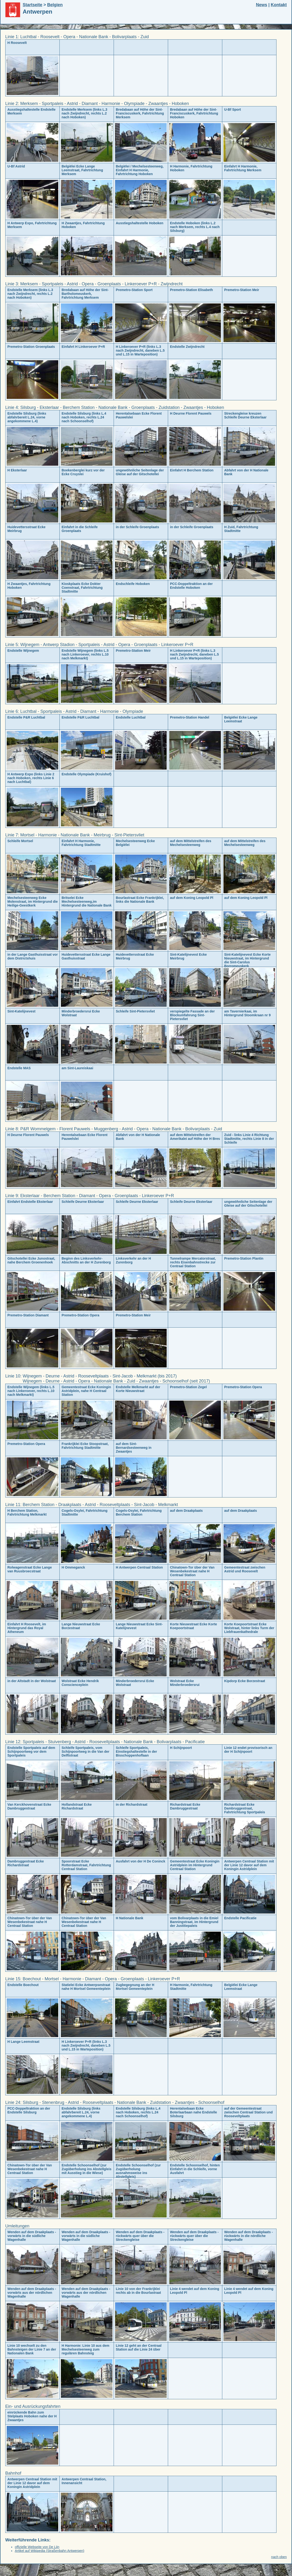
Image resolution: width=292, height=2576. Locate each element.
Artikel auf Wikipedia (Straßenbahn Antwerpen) (49, 2551)
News (261, 4)
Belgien (55, 4)
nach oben (279, 2557)
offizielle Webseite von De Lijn (37, 2547)
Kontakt (279, 4)
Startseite (32, 4)
